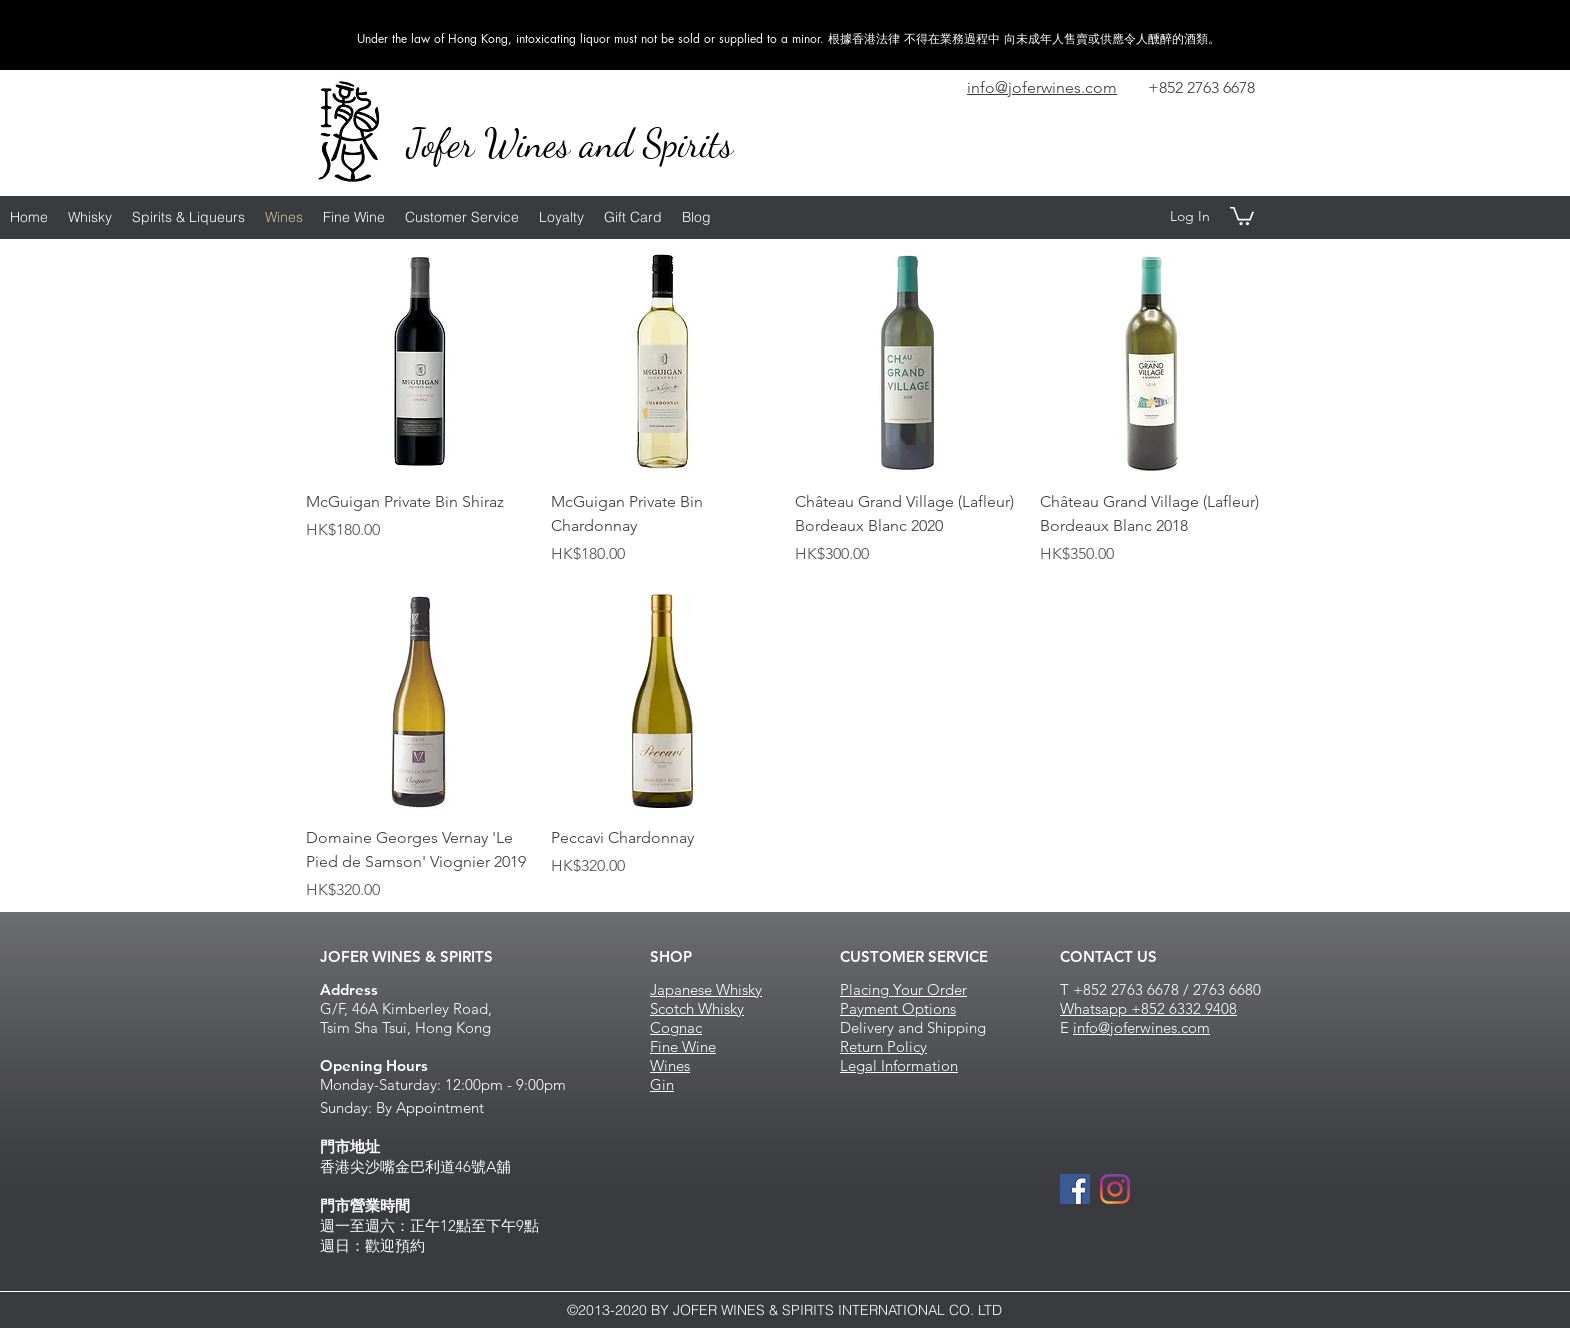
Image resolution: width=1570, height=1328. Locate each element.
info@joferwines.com (1141, 1027)
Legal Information (899, 1065)
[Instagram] (1115, 1189)
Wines (670, 1065)
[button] (1242, 215)
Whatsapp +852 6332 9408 (1148, 1008)
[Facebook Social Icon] (1075, 1189)
